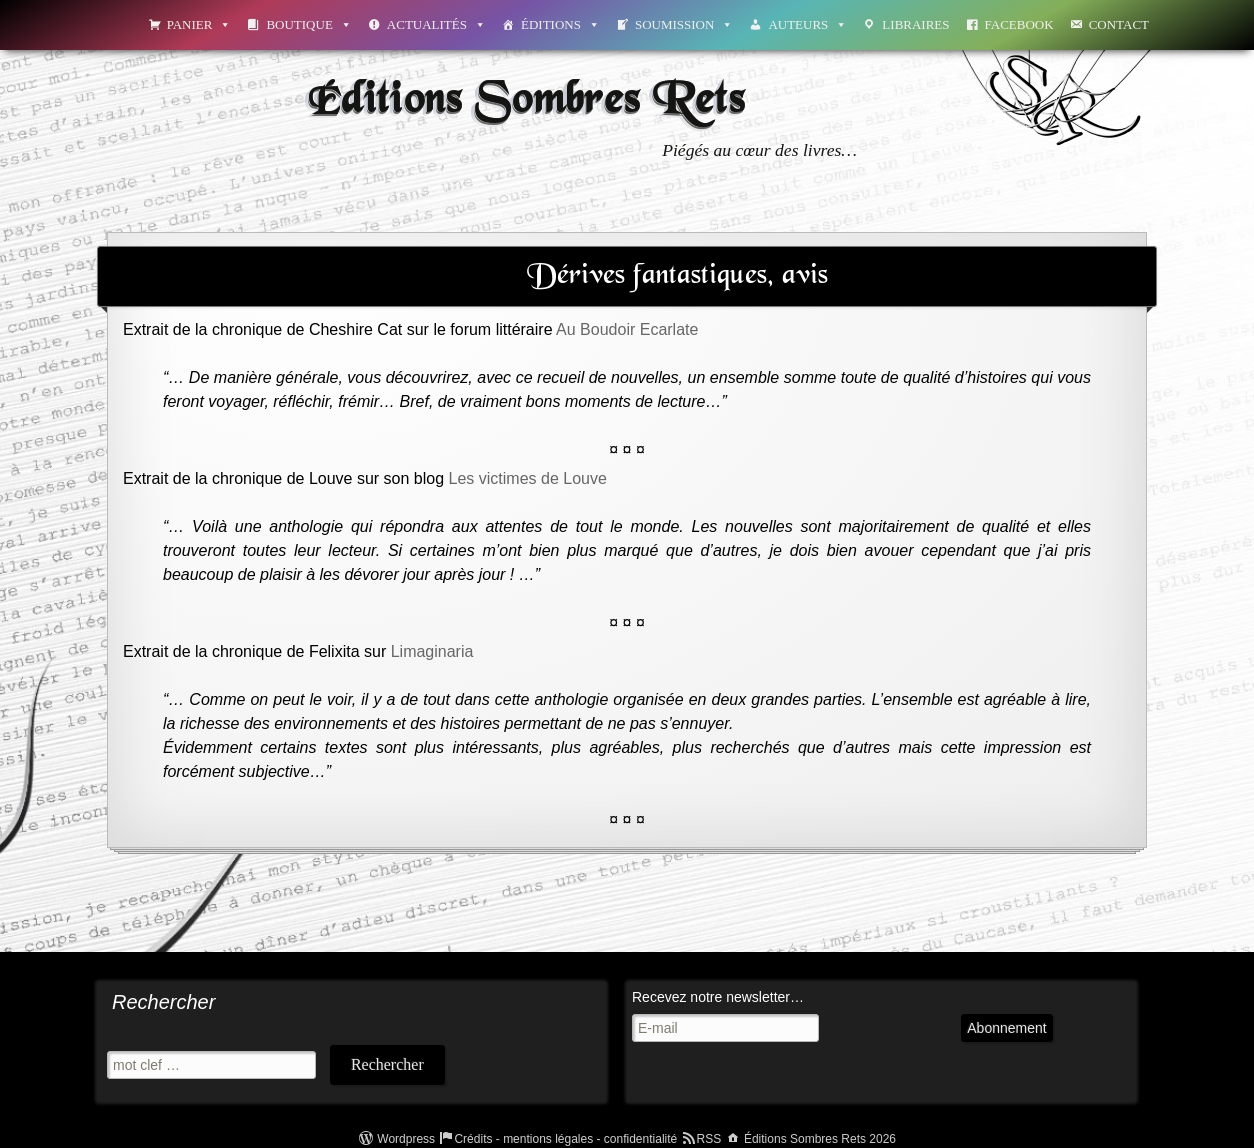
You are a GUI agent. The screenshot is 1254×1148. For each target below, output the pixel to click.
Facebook (1019, 24)
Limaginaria (432, 651)
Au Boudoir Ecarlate (627, 329)
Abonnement (1006, 1028)
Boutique (308, 24)
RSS (709, 1139)
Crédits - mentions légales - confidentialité (565, 1139)
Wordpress (406, 1139)
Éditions (560, 24)
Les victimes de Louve (528, 478)
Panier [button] (199, 24)
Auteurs (807, 24)
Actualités (436, 24)
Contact (1119, 24)
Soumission (684, 24)
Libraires (915, 24)
